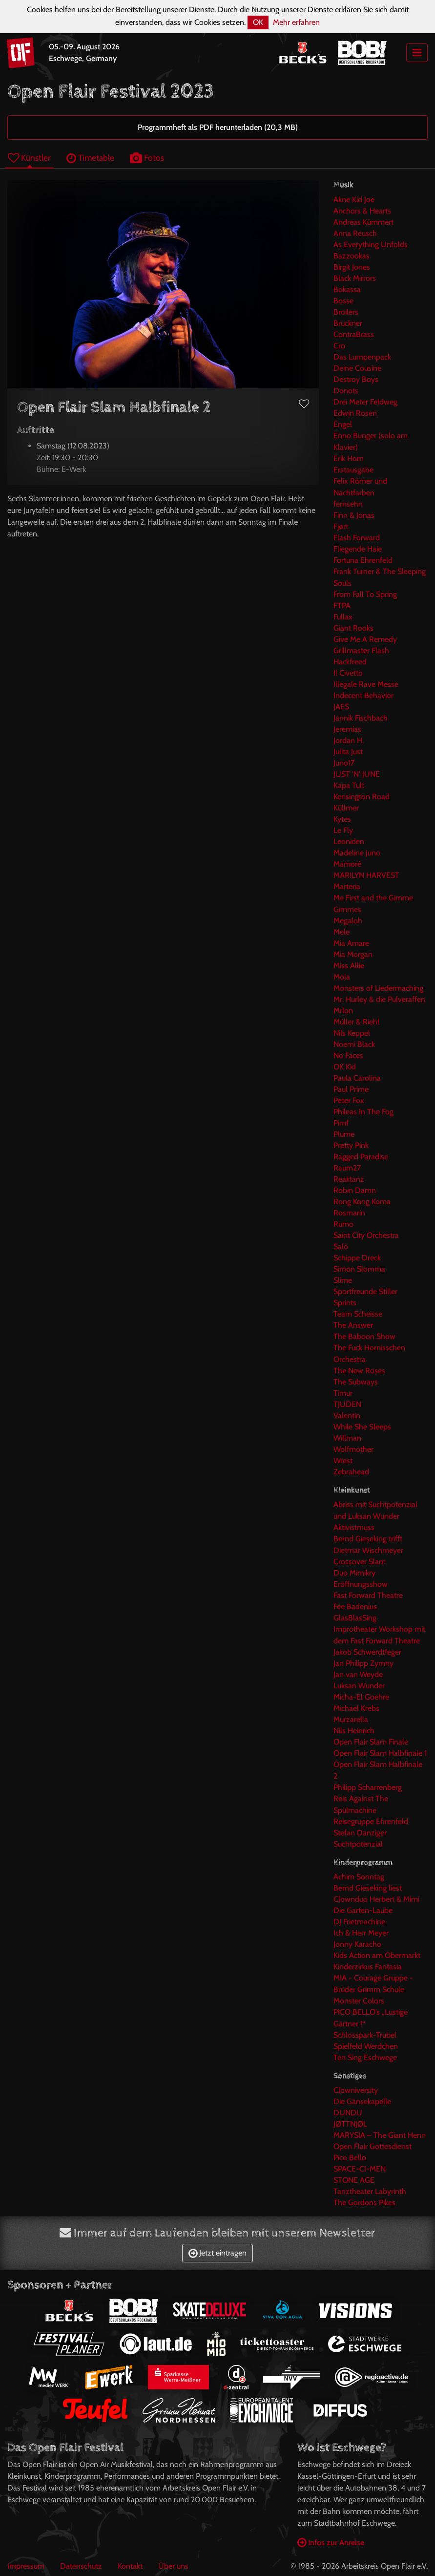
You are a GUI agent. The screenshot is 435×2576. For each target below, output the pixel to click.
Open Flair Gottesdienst (372, 2146)
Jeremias (347, 729)
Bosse (343, 300)
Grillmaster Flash (361, 650)
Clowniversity (355, 2090)
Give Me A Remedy (365, 639)
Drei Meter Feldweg (365, 401)
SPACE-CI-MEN (359, 2168)
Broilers (345, 312)
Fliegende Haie (357, 549)
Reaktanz (348, 1179)
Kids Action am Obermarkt (376, 1955)
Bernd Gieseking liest (367, 1888)
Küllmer (346, 807)
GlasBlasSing (354, 1617)
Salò (340, 1246)
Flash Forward (356, 537)
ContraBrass (353, 334)
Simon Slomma (359, 1269)
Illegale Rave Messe (365, 684)
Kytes (342, 819)
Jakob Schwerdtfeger (367, 1652)
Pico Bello (349, 2157)
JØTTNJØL (350, 2124)
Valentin (346, 1415)
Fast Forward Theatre (368, 1595)
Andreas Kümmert (363, 222)
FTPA (342, 605)
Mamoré (347, 864)
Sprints (344, 1302)
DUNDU (347, 2112)
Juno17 (343, 762)
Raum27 (347, 1167)
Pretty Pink (351, 1145)
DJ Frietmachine (359, 1921)
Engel (342, 424)
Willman (347, 1438)
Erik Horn (348, 458)
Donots (345, 390)
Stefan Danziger (360, 1832)
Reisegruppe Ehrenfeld (370, 1821)
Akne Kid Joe (353, 199)
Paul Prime (351, 1089)
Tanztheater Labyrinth (369, 2191)
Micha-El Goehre (361, 1697)
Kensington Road (361, 796)
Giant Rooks (353, 628)
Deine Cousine (357, 368)
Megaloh (347, 920)
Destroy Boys (355, 379)
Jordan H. (348, 740)
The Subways (355, 1381)
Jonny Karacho (357, 1944)
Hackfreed (350, 661)
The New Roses (359, 1370)
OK (258, 22)
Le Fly (343, 830)
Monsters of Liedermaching (378, 988)
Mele (341, 932)
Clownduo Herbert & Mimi (376, 1899)
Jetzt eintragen (217, 2252)
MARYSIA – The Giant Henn (379, 2135)
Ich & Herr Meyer (361, 1932)
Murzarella (350, 1719)
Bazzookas (351, 255)
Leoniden (348, 841)
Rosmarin (349, 1212)
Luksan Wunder (359, 1685)
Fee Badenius (355, 1606)
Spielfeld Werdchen (365, 2046)
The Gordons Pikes (364, 2202)
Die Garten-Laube (363, 1910)
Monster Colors (358, 2000)
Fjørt (340, 526)
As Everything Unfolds (370, 244)
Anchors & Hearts (362, 210)
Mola (341, 976)
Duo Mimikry (354, 1572)
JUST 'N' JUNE (356, 774)
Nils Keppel (351, 1033)
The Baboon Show (364, 1336)
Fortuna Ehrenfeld (363, 560)
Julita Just (348, 751)
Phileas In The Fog (363, 1111)
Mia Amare (351, 943)
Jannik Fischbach (360, 718)
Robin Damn (354, 1190)
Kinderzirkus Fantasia (367, 1966)
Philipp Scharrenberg (367, 1787)
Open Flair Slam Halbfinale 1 (380, 1753)
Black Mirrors (354, 278)
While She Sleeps (362, 1426)
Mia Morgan (353, 954)
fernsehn (348, 504)
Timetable (90, 157)
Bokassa (347, 289)
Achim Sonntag (358, 1876)
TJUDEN (347, 1404)
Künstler (29, 157)
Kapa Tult (348, 785)
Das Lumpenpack (362, 357)
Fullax (342, 616)
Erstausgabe (353, 469)
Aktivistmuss (353, 1527)
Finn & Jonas (353, 515)
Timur (342, 1393)
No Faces (348, 1055)
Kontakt (130, 2566)
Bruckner (347, 323)
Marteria (346, 886)
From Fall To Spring (365, 594)
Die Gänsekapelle (362, 2101)
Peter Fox (348, 1100)
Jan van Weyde (358, 1674)
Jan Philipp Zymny (363, 1663)
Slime (342, 1280)
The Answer (353, 1325)
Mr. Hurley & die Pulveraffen (379, 999)
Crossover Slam (359, 1561)
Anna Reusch (355, 233)
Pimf (341, 1123)
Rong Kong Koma (362, 1201)
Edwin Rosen (355, 413)
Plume (343, 1134)
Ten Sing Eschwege (365, 2057)
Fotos (147, 157)
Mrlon (343, 1010)
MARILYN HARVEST (366, 875)
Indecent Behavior (363, 695)
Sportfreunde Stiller (365, 1291)
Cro (339, 345)
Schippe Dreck (357, 1257)
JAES (341, 706)
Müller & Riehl (356, 1021)
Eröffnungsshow (360, 1584)
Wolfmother (353, 1449)
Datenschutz (81, 2566)
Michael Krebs (356, 1708)
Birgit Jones (351, 267)
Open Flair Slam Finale (370, 1741)
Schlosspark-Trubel (364, 2035)
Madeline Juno (356, 852)
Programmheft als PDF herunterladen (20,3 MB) (218, 127)
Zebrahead (351, 1471)
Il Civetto (348, 673)
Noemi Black (354, 1044)
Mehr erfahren (296, 22)
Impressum (25, 2566)
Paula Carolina (357, 1078)
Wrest (342, 1460)
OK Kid (344, 1066)
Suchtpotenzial (358, 1844)
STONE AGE (353, 2180)
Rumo (343, 1224)
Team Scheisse (357, 1314)
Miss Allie (348, 965)
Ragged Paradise (360, 1156)
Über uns (173, 2566)
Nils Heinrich (353, 1730)
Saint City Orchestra (366, 1235)
